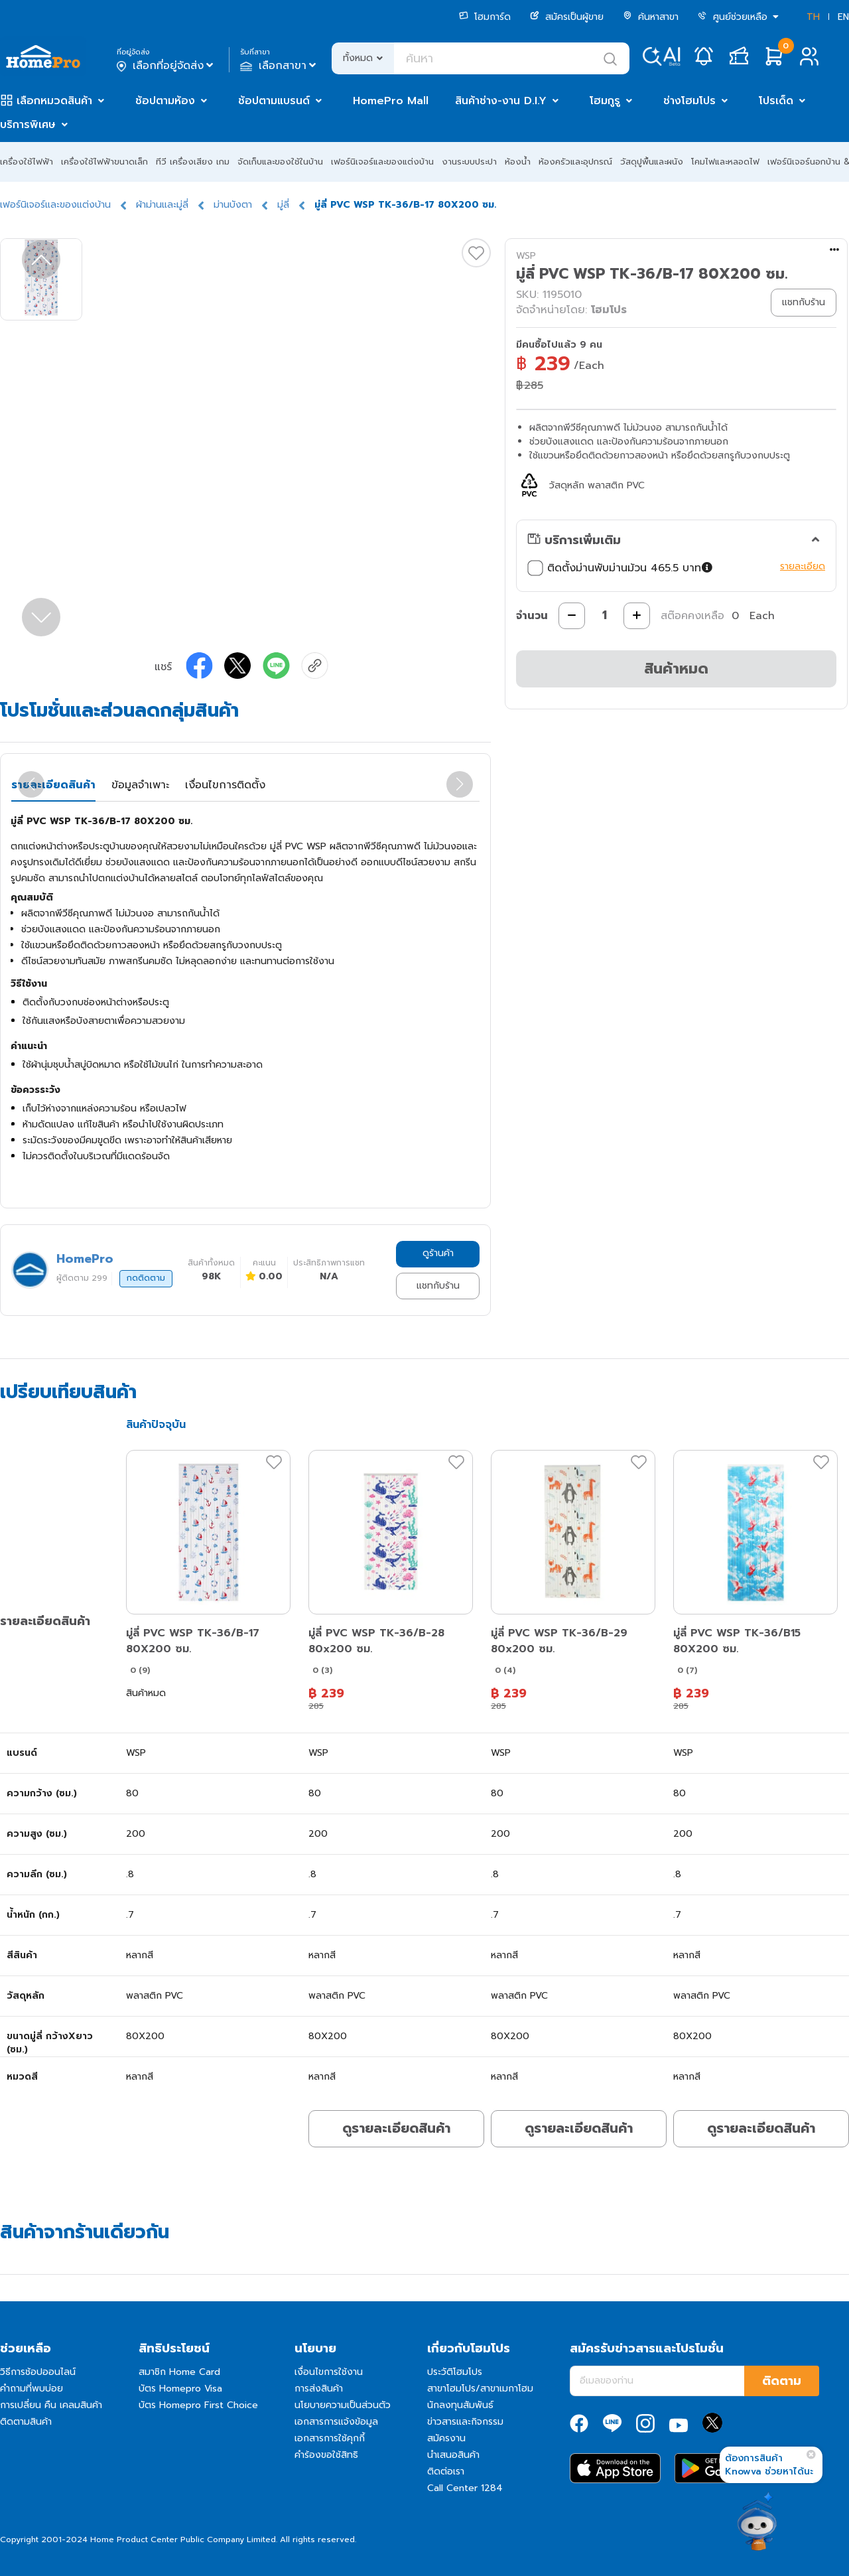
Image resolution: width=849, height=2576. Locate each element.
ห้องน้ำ (518, 161)
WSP (526, 256)
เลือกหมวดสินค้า (54, 101)
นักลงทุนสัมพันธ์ (460, 2405)
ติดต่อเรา (445, 2471)
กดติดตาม (146, 1278)
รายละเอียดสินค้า (53, 785)
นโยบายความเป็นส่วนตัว (342, 2405)
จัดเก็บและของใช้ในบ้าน (280, 161)
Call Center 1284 (465, 2488)
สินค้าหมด (676, 669)
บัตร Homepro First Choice (198, 2405)
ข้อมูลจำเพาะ (140, 785)
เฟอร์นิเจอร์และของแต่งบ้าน (382, 161)
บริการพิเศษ (28, 125)
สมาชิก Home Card (179, 2372)
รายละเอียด (802, 566)
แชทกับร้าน (438, 1286)
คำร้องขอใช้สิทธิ (326, 2455)
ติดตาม (781, 2381)
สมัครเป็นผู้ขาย (567, 17)
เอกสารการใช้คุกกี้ (329, 2438)
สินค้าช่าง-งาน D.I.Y (501, 101)
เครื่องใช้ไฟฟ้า (26, 161)
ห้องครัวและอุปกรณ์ (575, 161)
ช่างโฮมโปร (689, 101)
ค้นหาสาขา (651, 17)
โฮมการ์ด (485, 17)
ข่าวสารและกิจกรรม (465, 2422)
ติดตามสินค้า (26, 2422)
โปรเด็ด (776, 101)
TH (813, 17)
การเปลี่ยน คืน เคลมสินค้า (51, 2405)
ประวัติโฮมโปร (454, 2372)
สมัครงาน (446, 2438)
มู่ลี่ (283, 205)
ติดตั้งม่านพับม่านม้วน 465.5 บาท (621, 568)
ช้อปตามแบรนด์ (274, 101)
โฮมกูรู (605, 101)
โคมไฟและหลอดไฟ (725, 161)
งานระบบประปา (469, 161)
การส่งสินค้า (318, 2389)
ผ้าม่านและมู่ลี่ (162, 205)
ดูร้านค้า (438, 1253)
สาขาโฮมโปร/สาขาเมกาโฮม (480, 2389)
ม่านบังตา (233, 205)
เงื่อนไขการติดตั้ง (225, 785)
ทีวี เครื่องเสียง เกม (192, 161)
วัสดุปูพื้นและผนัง (651, 161)
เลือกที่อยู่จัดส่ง (166, 65)
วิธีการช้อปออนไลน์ (38, 2372)
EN (843, 17)
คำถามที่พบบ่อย (31, 2389)
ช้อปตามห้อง (165, 101)
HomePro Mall (390, 101)
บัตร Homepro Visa (180, 2389)
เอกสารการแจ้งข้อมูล (336, 2422)
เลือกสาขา (279, 65)
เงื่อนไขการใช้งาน (328, 2372)
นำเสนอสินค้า (453, 2455)
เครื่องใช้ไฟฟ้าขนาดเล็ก (104, 161)
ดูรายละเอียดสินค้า (396, 2128)
